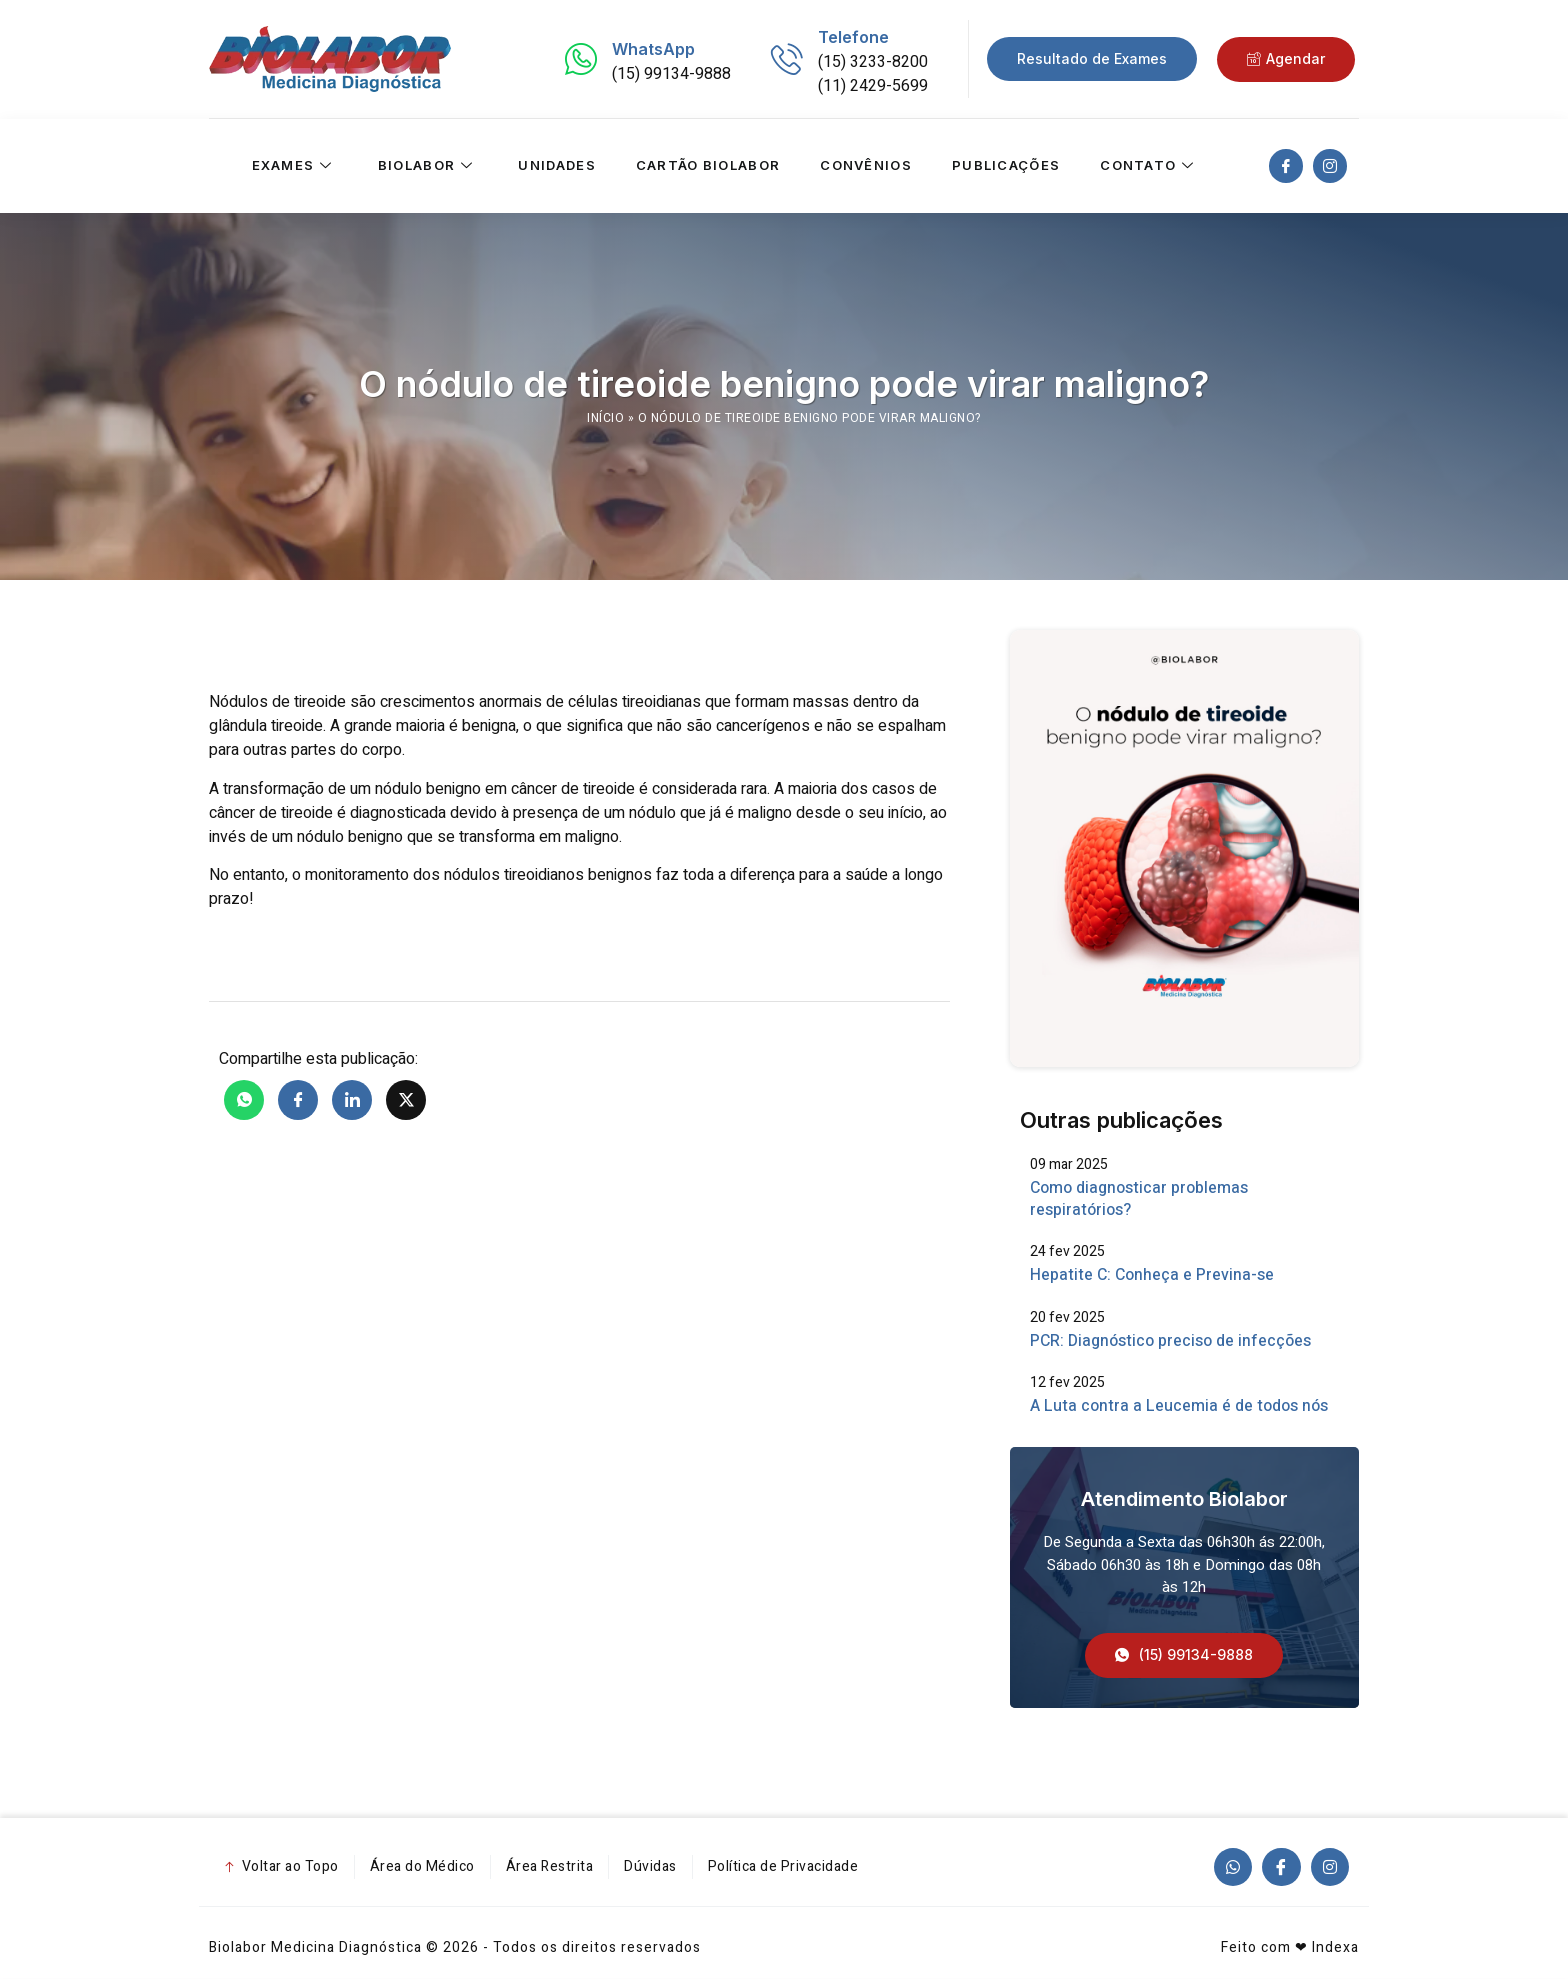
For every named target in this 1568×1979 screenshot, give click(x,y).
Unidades (556, 166)
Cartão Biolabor (708, 166)
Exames (294, 166)
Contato (1149, 166)
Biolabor (428, 166)
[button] (1184, 1655)
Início (605, 418)
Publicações (1006, 166)
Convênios (866, 166)
